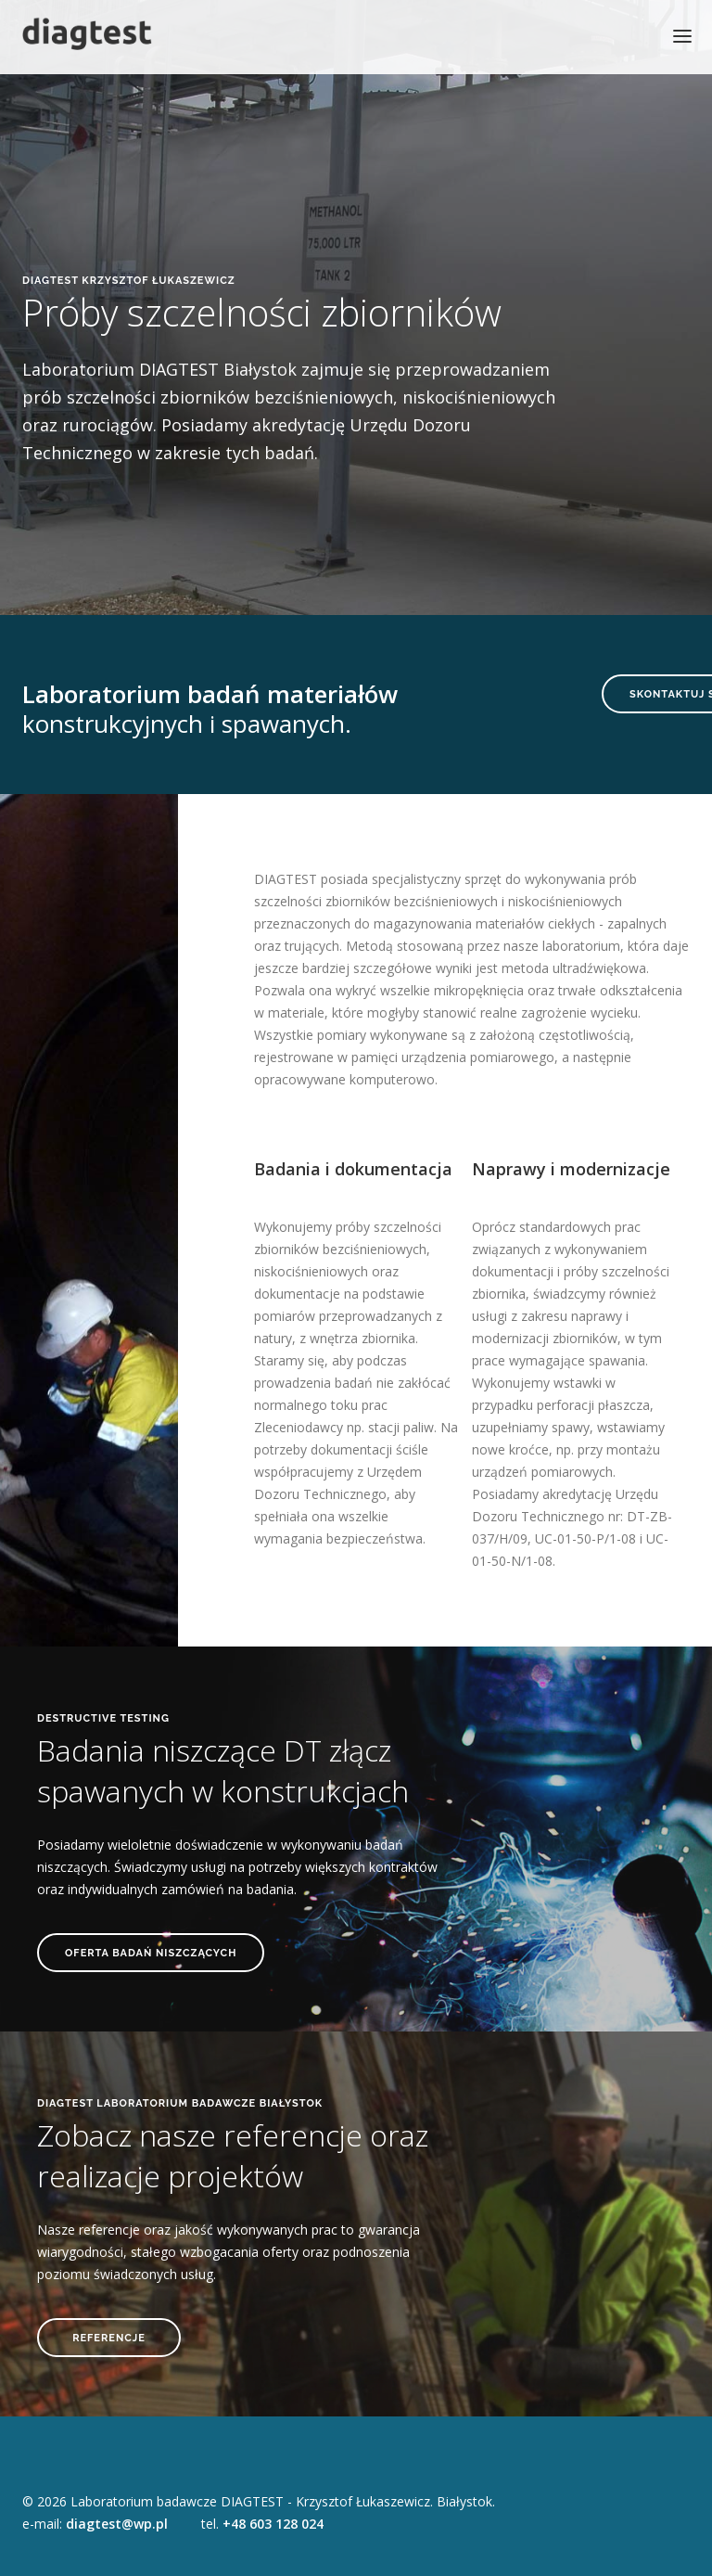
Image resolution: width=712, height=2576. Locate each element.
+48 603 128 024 (273, 2523)
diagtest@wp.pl (117, 2523)
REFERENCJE (109, 2338)
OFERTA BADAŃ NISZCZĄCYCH (150, 1953)
